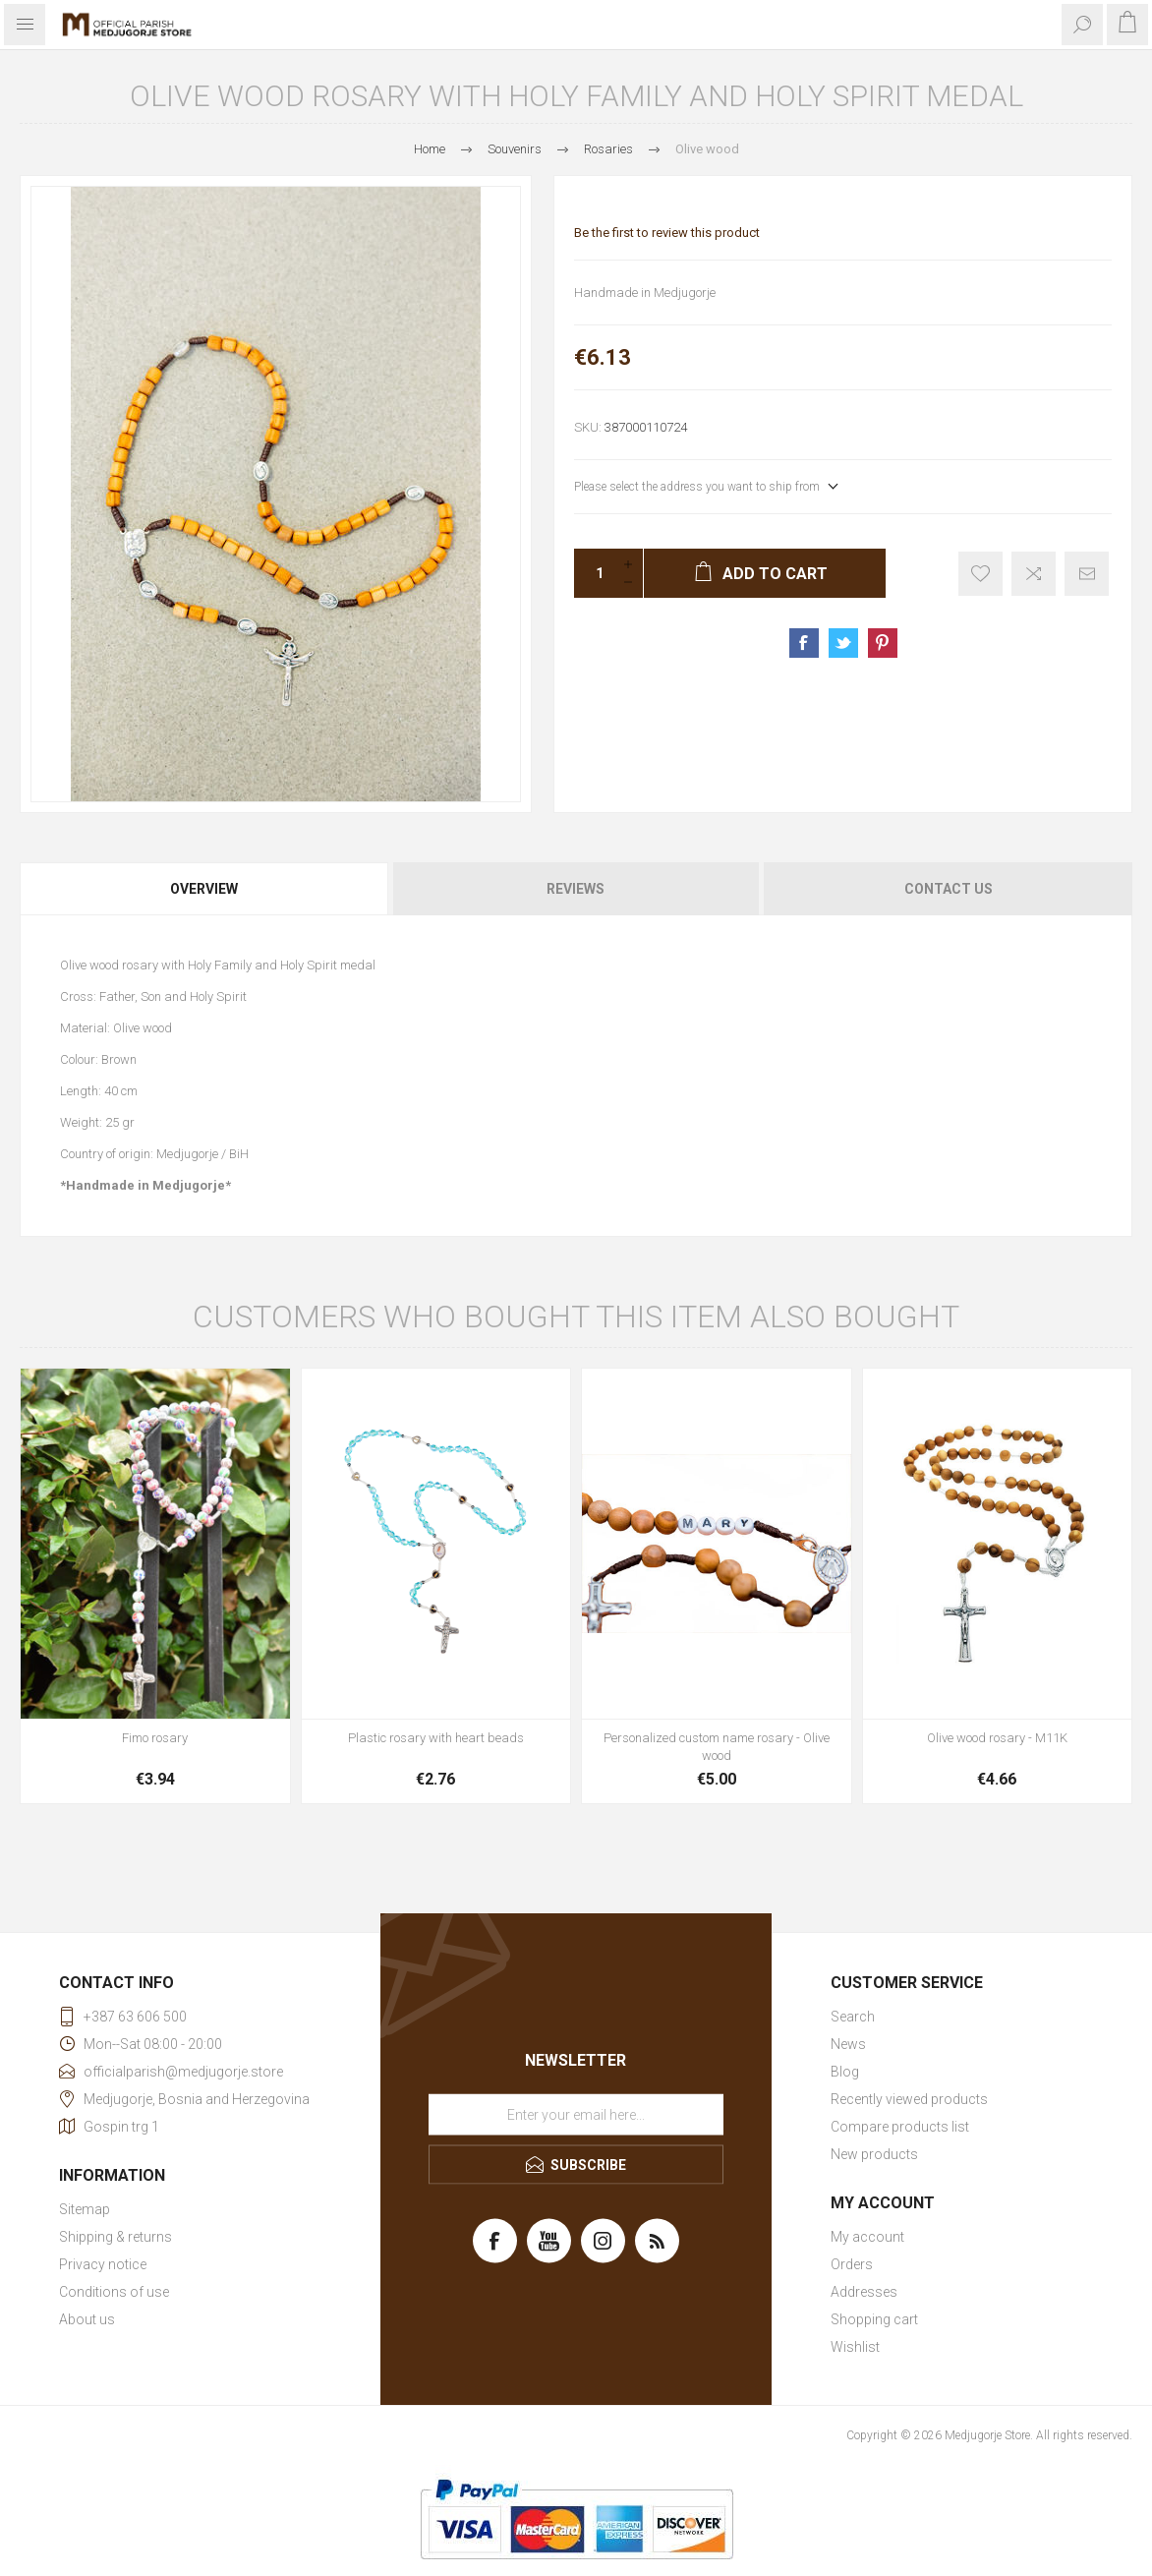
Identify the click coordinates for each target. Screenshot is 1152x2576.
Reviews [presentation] (576, 889)
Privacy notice (102, 2264)
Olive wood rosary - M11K (997, 1737)
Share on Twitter (843, 643)
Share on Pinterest (882, 643)
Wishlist (855, 2347)
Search (853, 2016)
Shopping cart (874, 2319)
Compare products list (900, 2127)
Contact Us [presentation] (948, 889)
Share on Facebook (804, 643)
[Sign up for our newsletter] (576, 2114)
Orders (852, 2264)
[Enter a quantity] (593, 573)
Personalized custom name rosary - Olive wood (717, 1746)
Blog (845, 2071)
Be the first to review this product (667, 232)
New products (874, 2154)
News (848, 2044)
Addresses (864, 2292)
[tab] (205, 888)
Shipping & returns (115, 2237)
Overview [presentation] (204, 889)
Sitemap (84, 2209)
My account (867, 2237)
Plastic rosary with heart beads (436, 1737)
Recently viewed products (909, 2099)
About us (87, 2319)
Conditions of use (114, 2292)
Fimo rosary (155, 1737)
